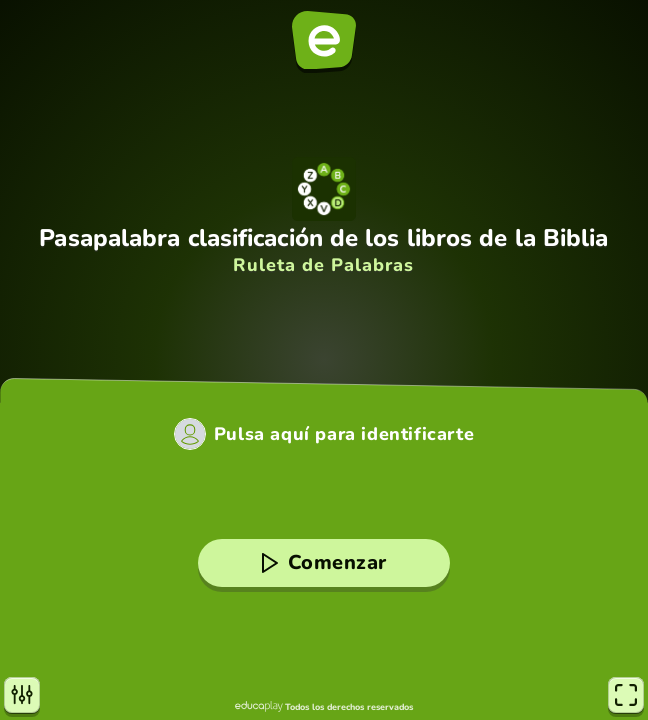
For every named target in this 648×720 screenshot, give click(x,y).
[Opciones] (22, 695)
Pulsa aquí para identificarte (344, 434)
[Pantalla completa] (626, 695)
